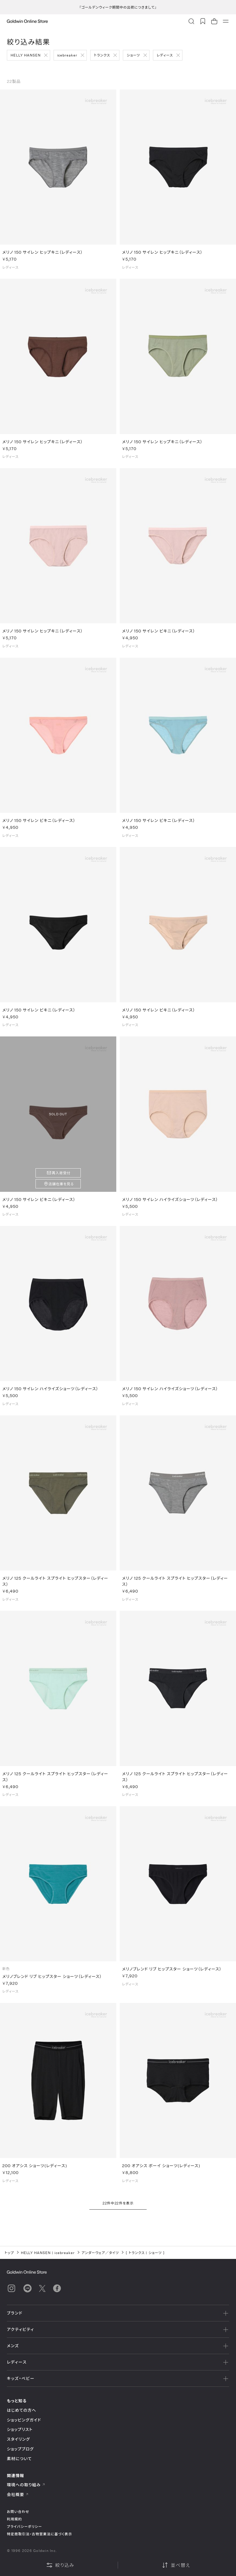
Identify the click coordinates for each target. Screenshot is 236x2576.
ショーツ (133, 55)
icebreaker (67, 55)
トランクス (102, 55)
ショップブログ (20, 2449)
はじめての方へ (21, 2410)
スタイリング (18, 2439)
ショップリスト (20, 2429)
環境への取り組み (26, 2484)
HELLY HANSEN (26, 55)
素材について (19, 2458)
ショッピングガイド (24, 2420)
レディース (165, 55)
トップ (9, 2252)
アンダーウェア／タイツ (100, 2252)
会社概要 (18, 2494)
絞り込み (60, 2565)
